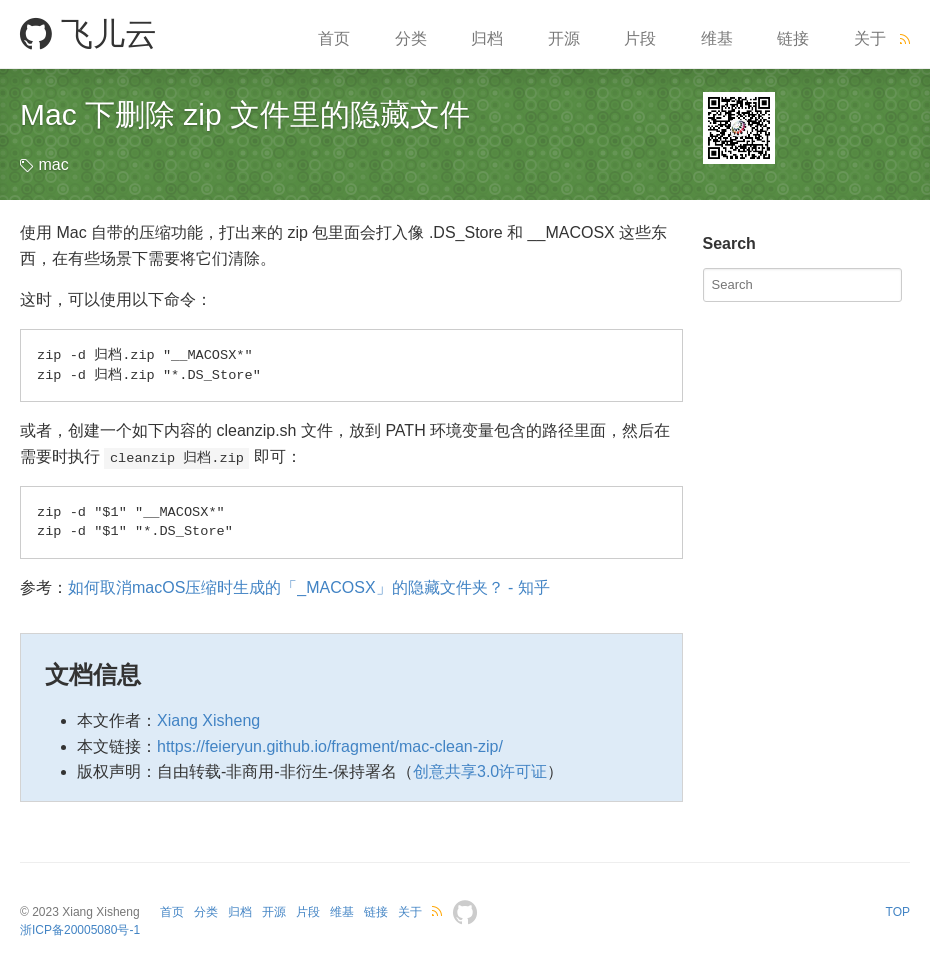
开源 (564, 38)
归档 (487, 38)
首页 (334, 38)
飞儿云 (88, 34)
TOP (898, 912)
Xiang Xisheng (208, 720)
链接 (793, 38)
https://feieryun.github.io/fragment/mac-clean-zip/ (330, 746)
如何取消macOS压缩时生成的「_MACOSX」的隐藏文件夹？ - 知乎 (309, 587)
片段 (640, 38)
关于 (870, 38)
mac (53, 164)
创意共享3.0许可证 (480, 771)
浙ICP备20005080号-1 (80, 930)
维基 (717, 38)
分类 (411, 38)
